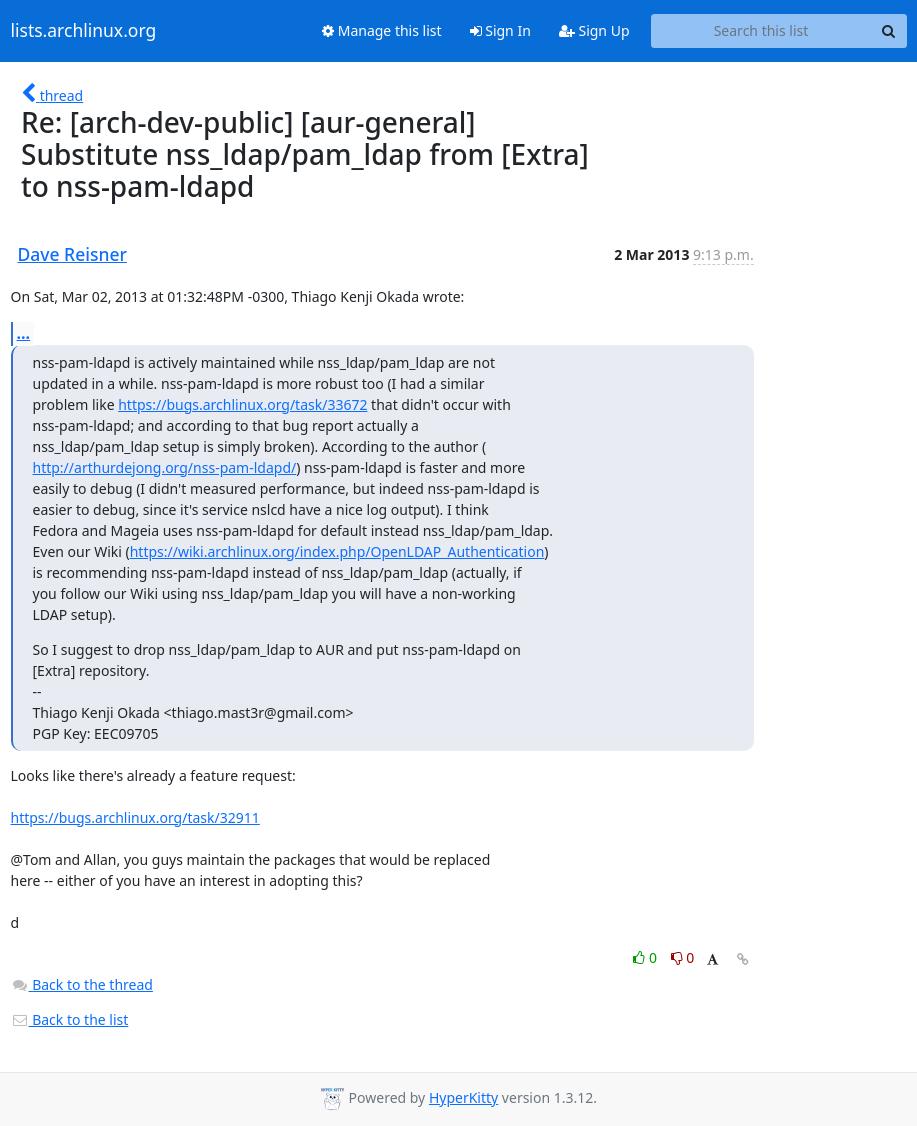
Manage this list (382, 30)
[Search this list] (761, 31)
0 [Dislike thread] (683, 957)
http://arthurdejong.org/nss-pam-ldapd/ (165, 467)
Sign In (500, 30)
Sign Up (594, 30)
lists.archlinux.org (84, 31)
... (24, 333)
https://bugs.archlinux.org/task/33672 (242, 404)
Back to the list (70, 1019)
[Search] (889, 31)
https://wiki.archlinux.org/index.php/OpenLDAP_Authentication (337, 551)
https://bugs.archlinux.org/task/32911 (135, 817)
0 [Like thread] (646, 957)
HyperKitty (463, 1097)
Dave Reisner (72, 254)
